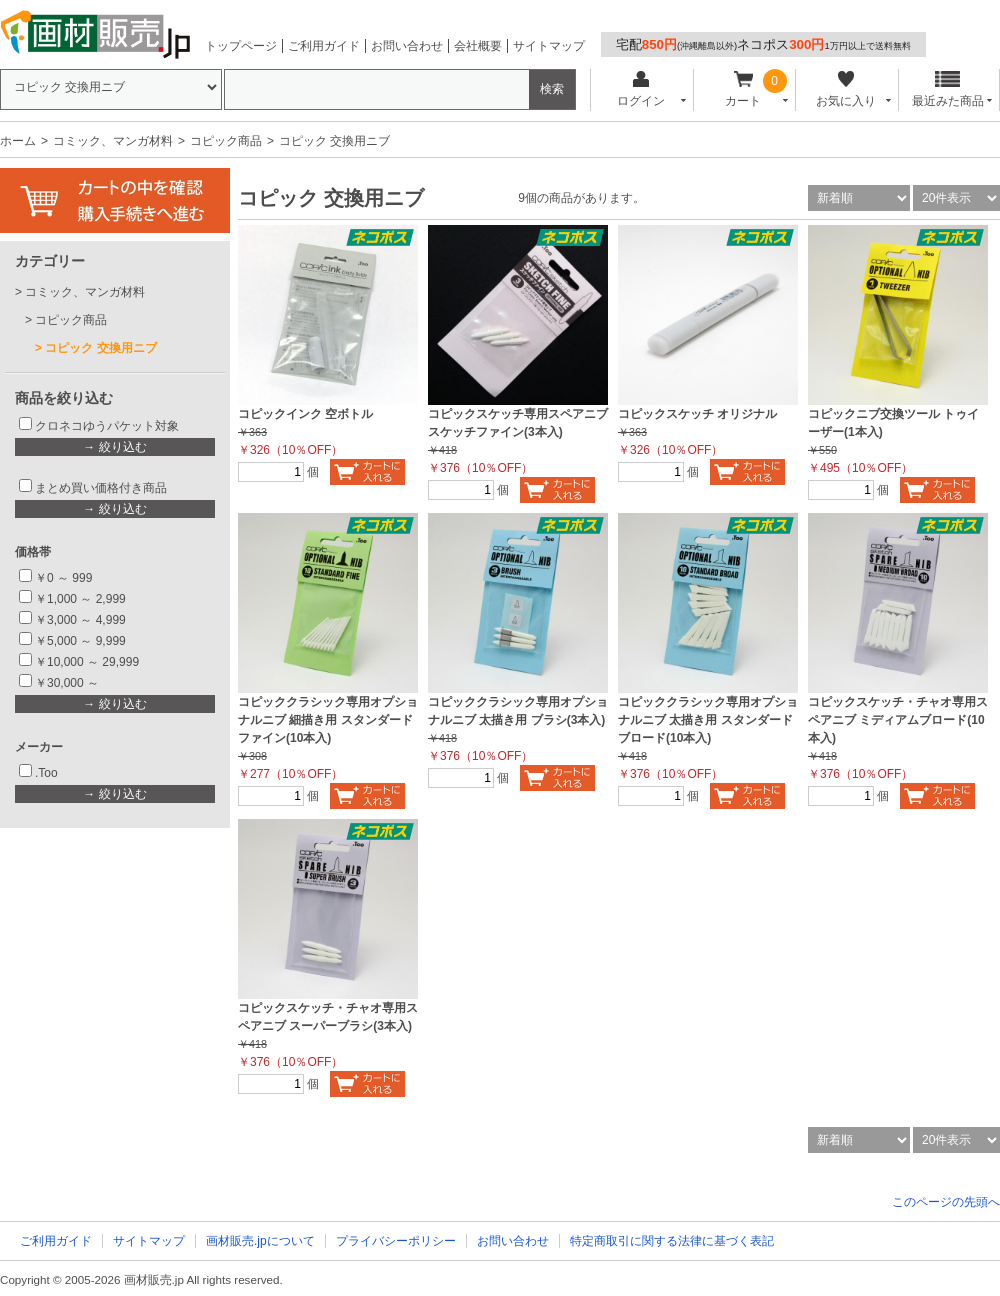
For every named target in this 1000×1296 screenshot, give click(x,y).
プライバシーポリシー (396, 1241)
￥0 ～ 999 (63, 578)
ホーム (18, 141)
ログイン (640, 89)
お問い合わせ (407, 46)
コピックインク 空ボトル (305, 414)
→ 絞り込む (114, 447)
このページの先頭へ (946, 1202)
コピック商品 (226, 141)
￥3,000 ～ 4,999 (80, 620)
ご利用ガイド (324, 46)
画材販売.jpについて (260, 1241)
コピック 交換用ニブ (100, 348)
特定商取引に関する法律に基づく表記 (672, 1241)
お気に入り (845, 89)
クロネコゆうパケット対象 (107, 426)
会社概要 (478, 46)
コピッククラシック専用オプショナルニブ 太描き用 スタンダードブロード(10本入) (708, 720)
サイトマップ (549, 46)
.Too (46, 773)
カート (743, 89)
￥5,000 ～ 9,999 (80, 641)
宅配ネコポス (763, 44)
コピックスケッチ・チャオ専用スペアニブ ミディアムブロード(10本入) (898, 720)
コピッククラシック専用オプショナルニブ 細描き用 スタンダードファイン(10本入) (328, 720)
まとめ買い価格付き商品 (101, 488)
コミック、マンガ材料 (113, 141)
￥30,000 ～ (68, 683)
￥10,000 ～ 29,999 (87, 662)
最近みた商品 (948, 89)
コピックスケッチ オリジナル (697, 414)
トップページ (241, 46)
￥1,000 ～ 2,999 (80, 599)
